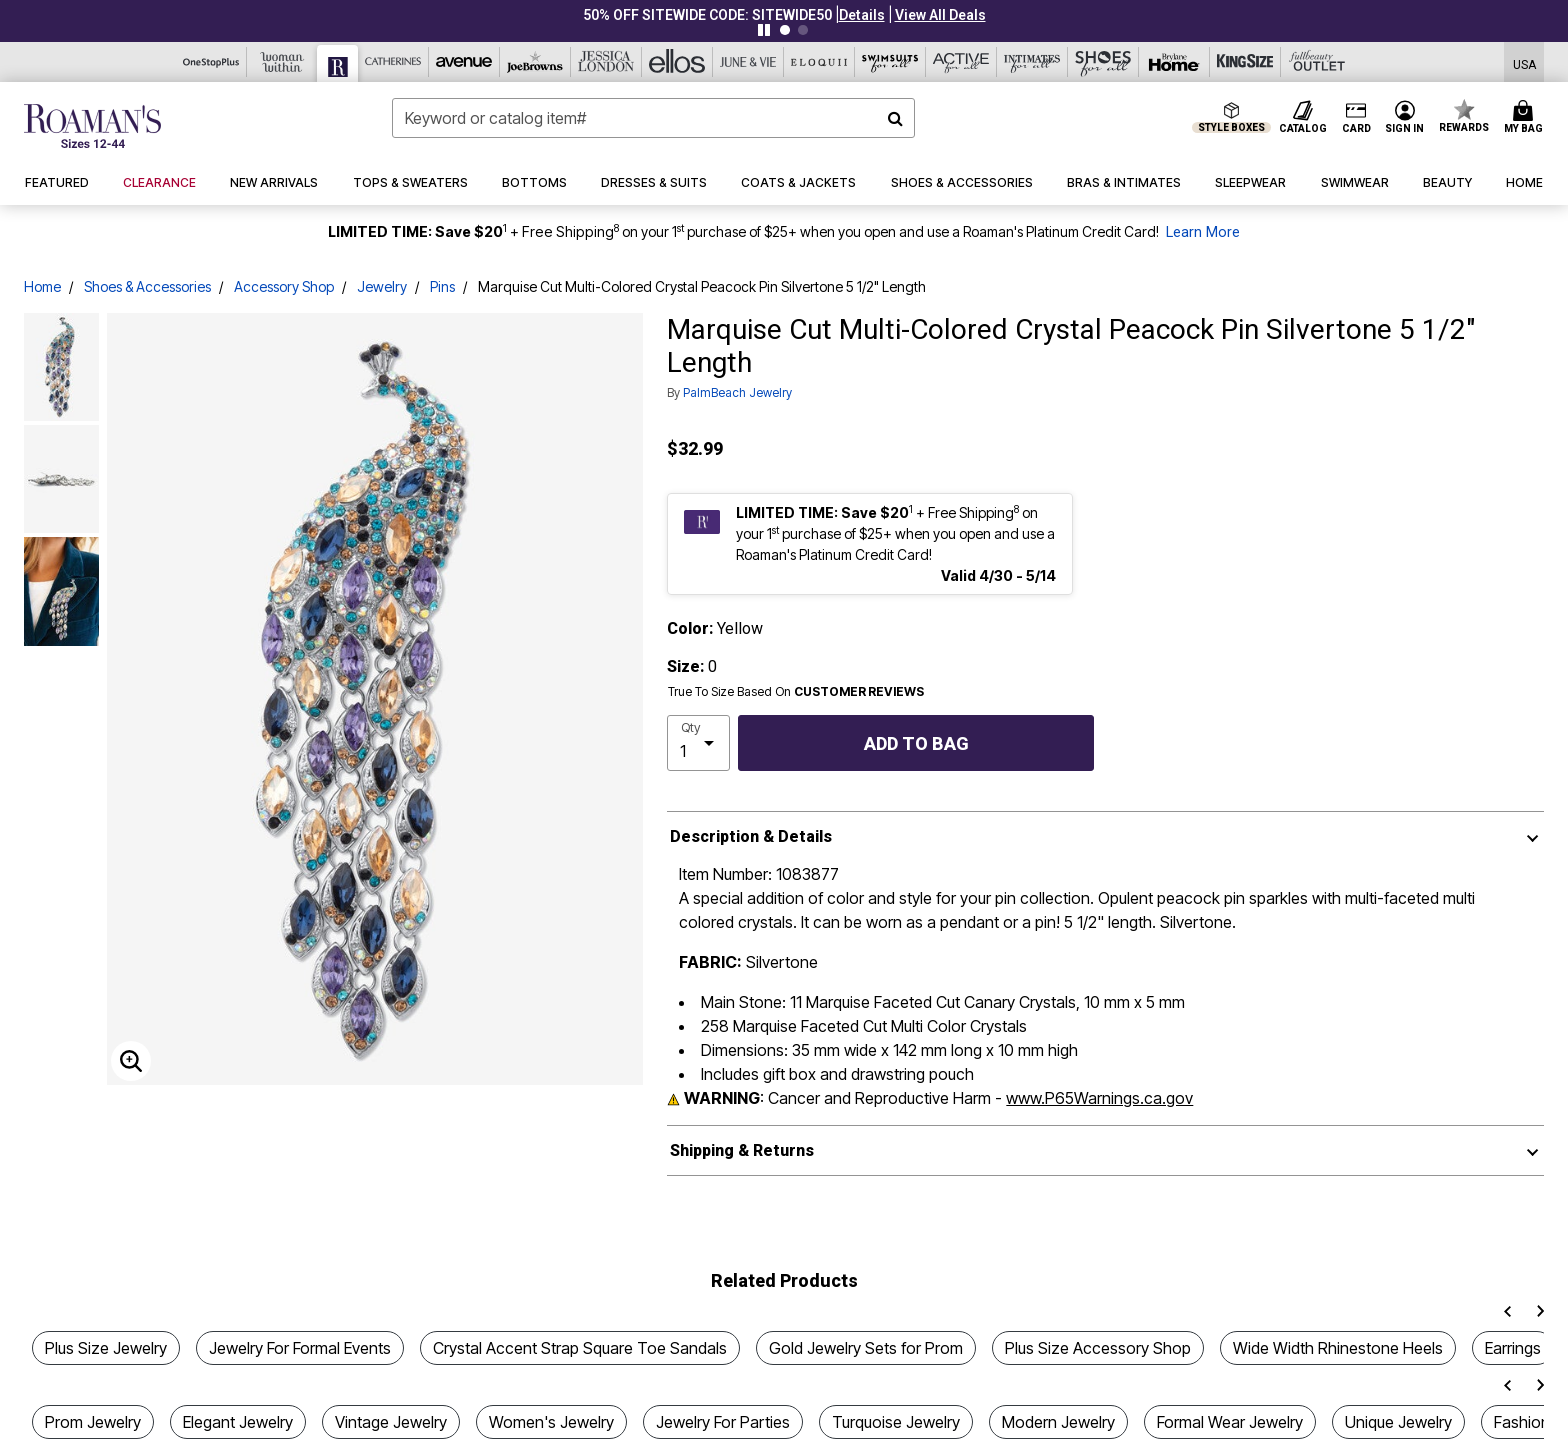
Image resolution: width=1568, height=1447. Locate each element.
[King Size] (1245, 62)
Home (42, 286)
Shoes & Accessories (147, 286)
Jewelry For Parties (723, 1422)
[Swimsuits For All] (890, 62)
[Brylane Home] (1174, 62)
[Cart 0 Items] (1526, 118)
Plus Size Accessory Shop (1098, 1348)
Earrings (1513, 1348)
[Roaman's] (338, 63)
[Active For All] (961, 62)
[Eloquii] (819, 62)
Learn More (1203, 232)
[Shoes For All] (1103, 62)
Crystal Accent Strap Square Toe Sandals (580, 1348)
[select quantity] (698, 743)
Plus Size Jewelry (106, 1348)
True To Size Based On (796, 692)
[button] (862, 15)
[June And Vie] (748, 62)
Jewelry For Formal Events (300, 1348)
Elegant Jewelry (238, 1422)
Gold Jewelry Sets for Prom (866, 1348)
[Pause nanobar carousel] (764, 30)
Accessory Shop (284, 286)
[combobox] (653, 118)
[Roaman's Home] (92, 126)
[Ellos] (677, 62)
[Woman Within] (282, 62)
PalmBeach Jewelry (737, 392)
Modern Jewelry (1058, 1422)
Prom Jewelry (93, 1422)
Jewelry (382, 286)
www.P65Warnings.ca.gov (1099, 1098)
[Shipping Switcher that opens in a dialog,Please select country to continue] (1524, 62)
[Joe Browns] (535, 62)
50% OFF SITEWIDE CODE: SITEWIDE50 (707, 15)
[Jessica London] (606, 62)
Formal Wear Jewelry (1230, 1422)
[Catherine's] (393, 62)
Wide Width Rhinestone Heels (1338, 1348)
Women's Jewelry (551, 1422)
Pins (442, 286)
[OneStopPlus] (211, 62)
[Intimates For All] (1032, 62)
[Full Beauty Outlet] (1316, 62)
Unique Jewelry (1398, 1422)
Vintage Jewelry (391, 1422)
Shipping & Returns (742, 1150)
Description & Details (751, 836)
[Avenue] (464, 62)
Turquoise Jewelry (896, 1422)
